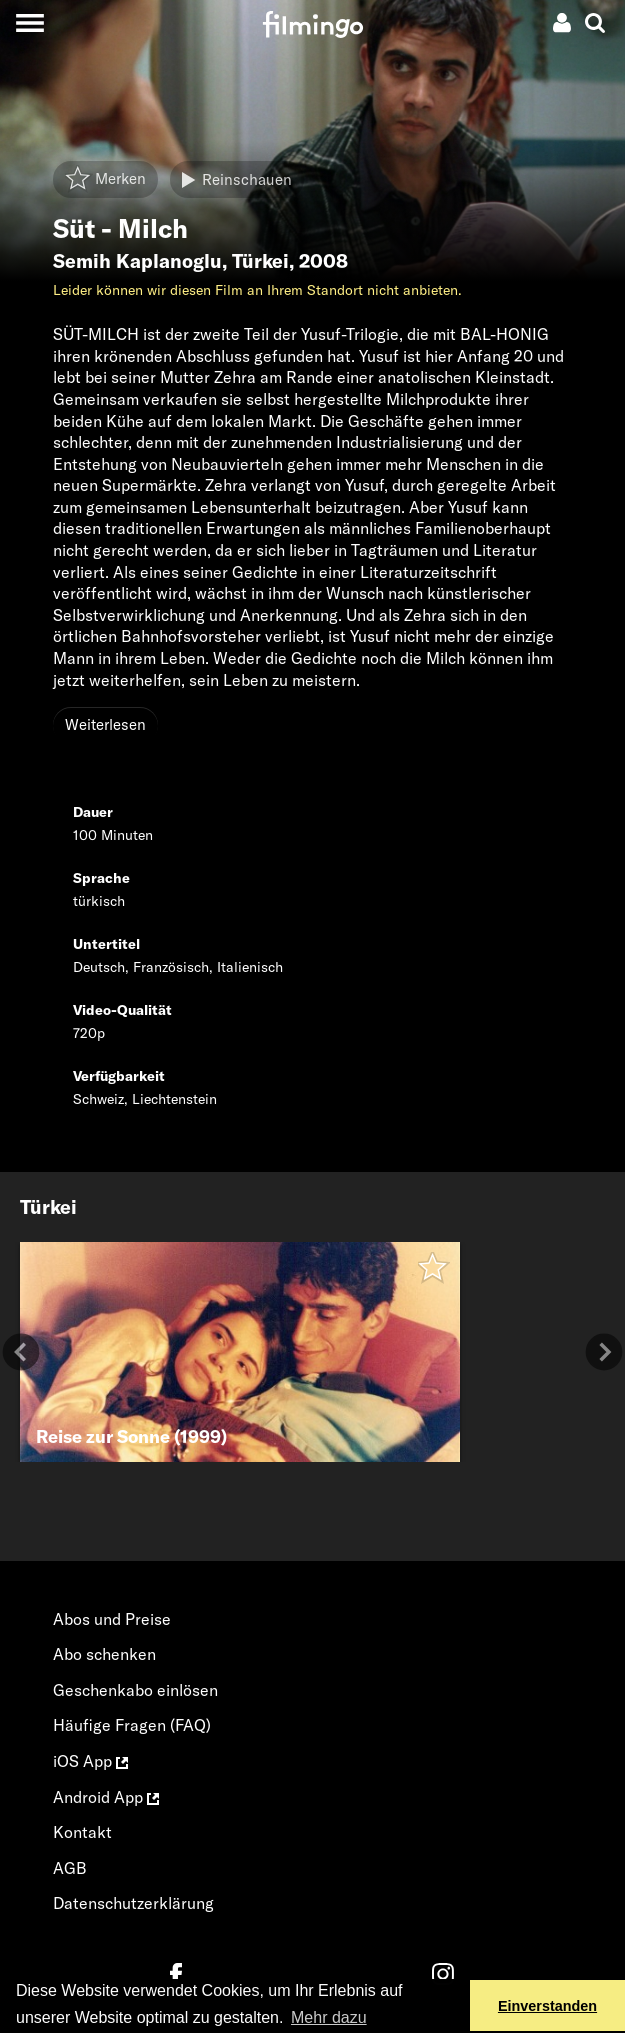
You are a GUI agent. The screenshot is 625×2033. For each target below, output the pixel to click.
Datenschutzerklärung (133, 1903)
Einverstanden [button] (547, 2006)
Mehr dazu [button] (329, 2017)
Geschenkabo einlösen (135, 1690)
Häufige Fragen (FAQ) (132, 1725)
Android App (106, 1797)
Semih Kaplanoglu (137, 261)
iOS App (90, 1761)
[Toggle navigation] (29, 22)
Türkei (260, 261)
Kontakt (82, 1832)
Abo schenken (104, 1654)
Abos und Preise (112, 1619)
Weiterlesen (105, 724)
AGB (70, 1868)
